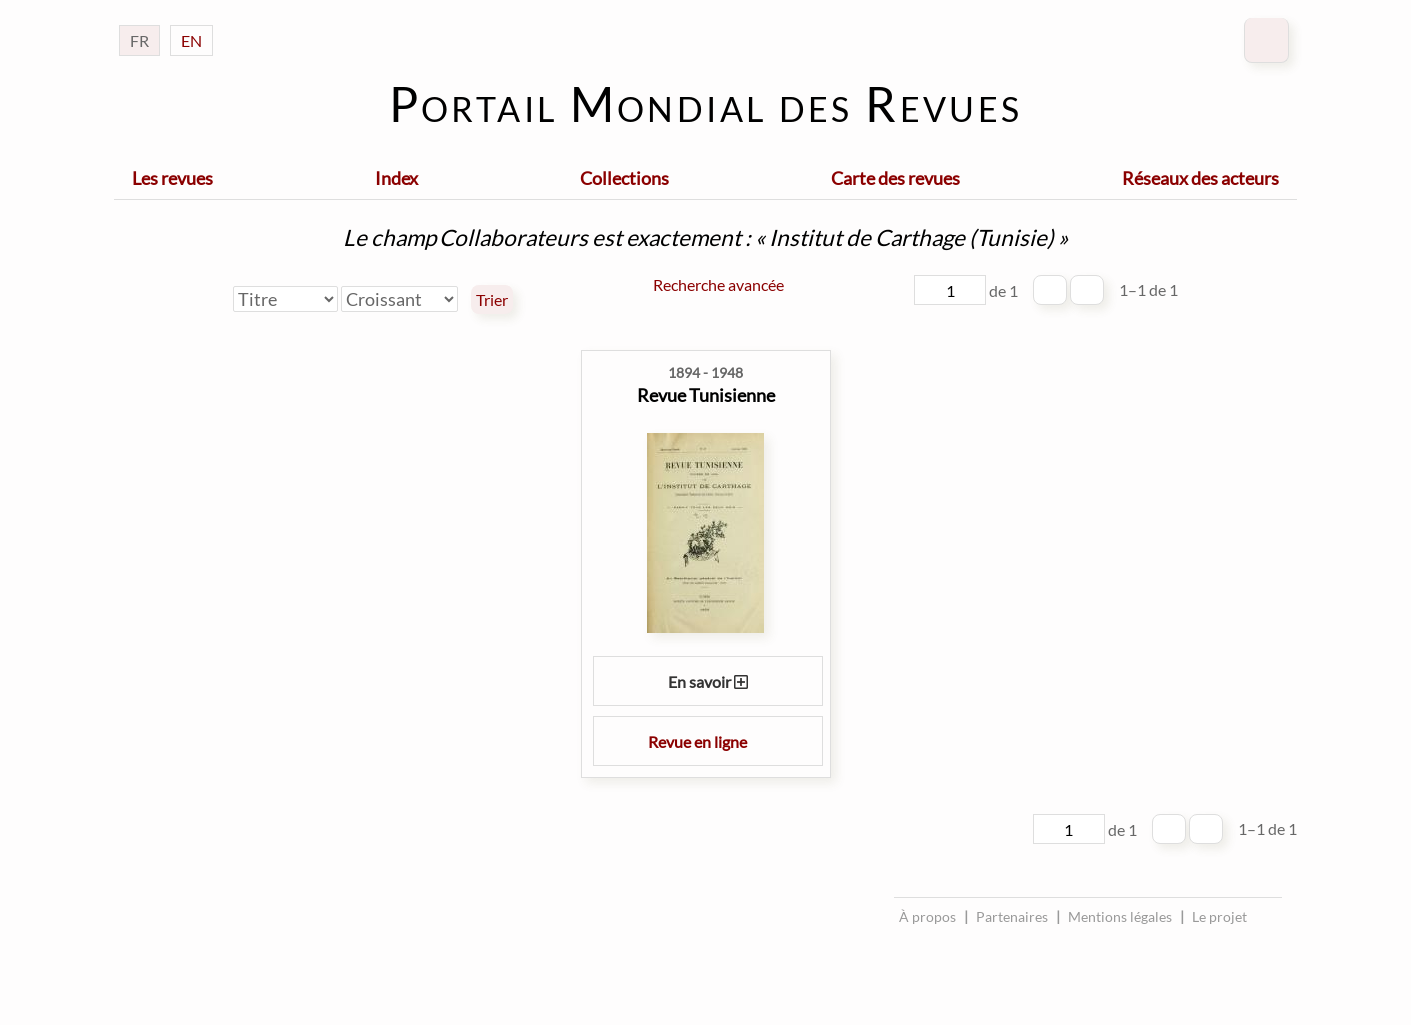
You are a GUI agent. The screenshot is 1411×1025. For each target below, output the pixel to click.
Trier (492, 300)
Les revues (172, 178)
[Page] (950, 290)
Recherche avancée (718, 284)
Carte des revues (895, 178)
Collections (624, 178)
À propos (927, 916)
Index (396, 178)
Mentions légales (1120, 916)
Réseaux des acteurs (1200, 178)
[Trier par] (285, 299)
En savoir (708, 681)
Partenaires (1012, 916)
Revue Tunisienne (706, 395)
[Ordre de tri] (399, 299)
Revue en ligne (708, 741)
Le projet (1219, 916)
